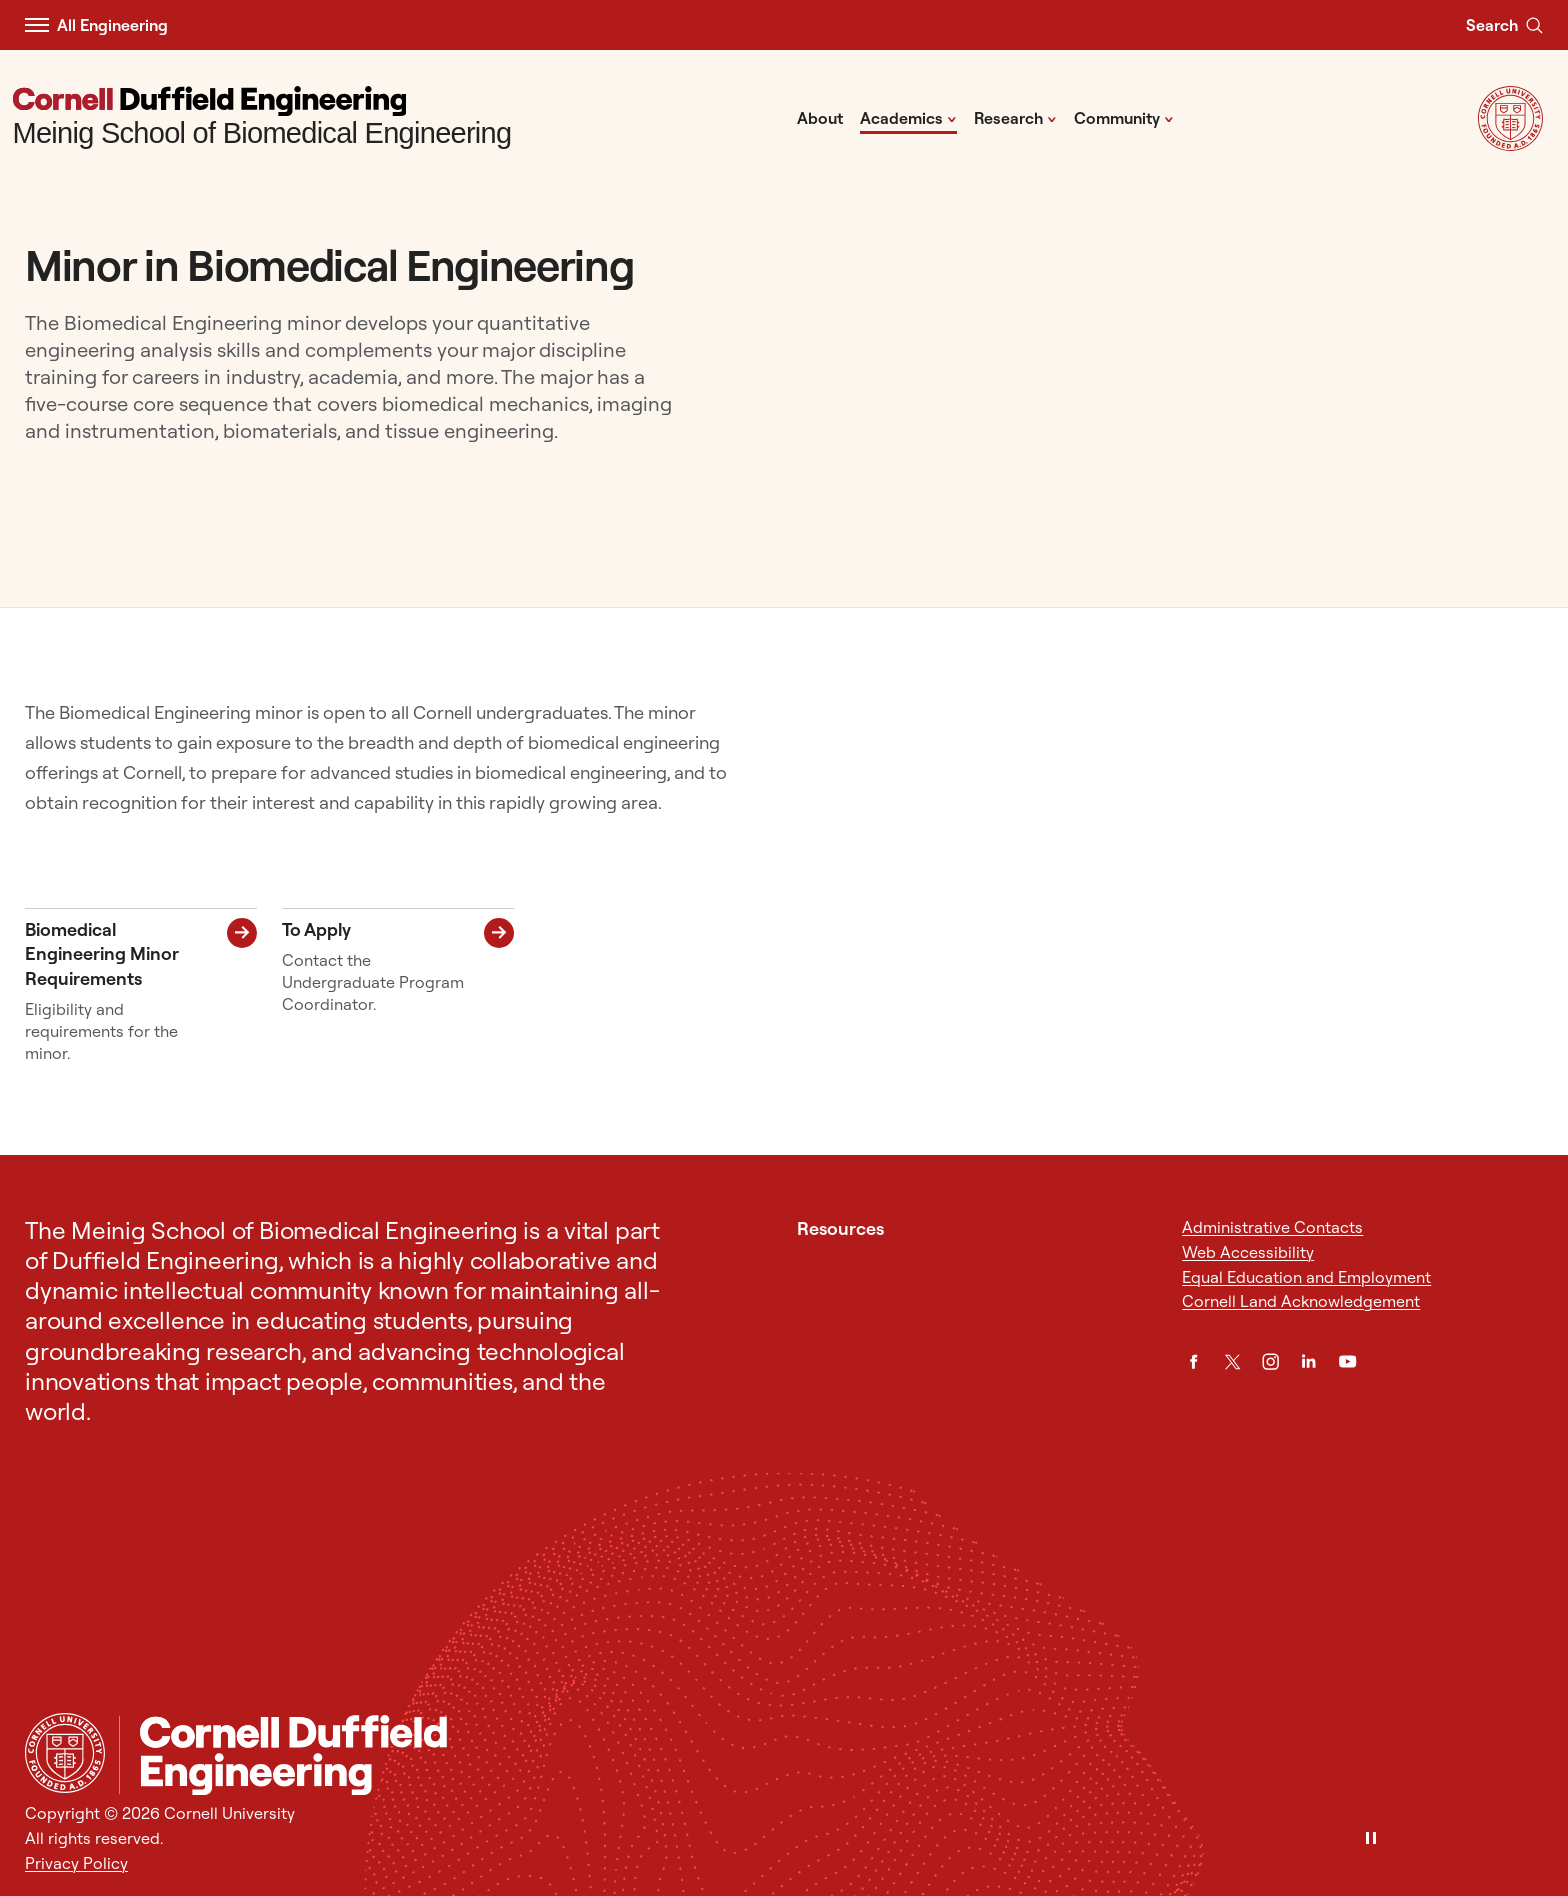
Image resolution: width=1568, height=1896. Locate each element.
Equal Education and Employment (1306, 1277)
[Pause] (1371, 1839)
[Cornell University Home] (65, 1753)
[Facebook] (1193, 1361)
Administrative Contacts (1272, 1227)
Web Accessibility (1248, 1252)
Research (1015, 117)
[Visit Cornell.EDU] (1510, 145)
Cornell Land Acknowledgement (1301, 1301)
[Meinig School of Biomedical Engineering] (262, 118)
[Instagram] (1270, 1361)
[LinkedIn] (1308, 1361)
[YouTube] (1347, 1361)
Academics (908, 117)
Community (1124, 117)
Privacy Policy (76, 1863)
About (820, 118)
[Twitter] (1232, 1361)
